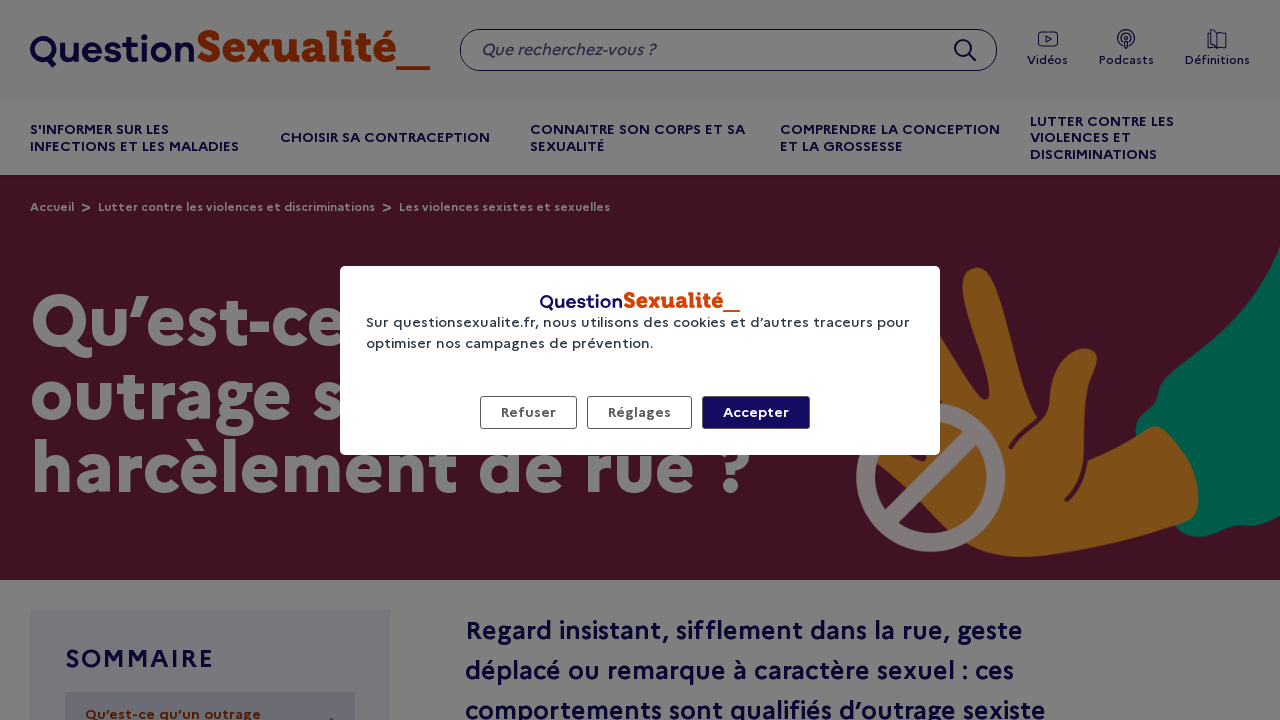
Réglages (639, 412)
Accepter (756, 412)
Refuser (528, 412)
